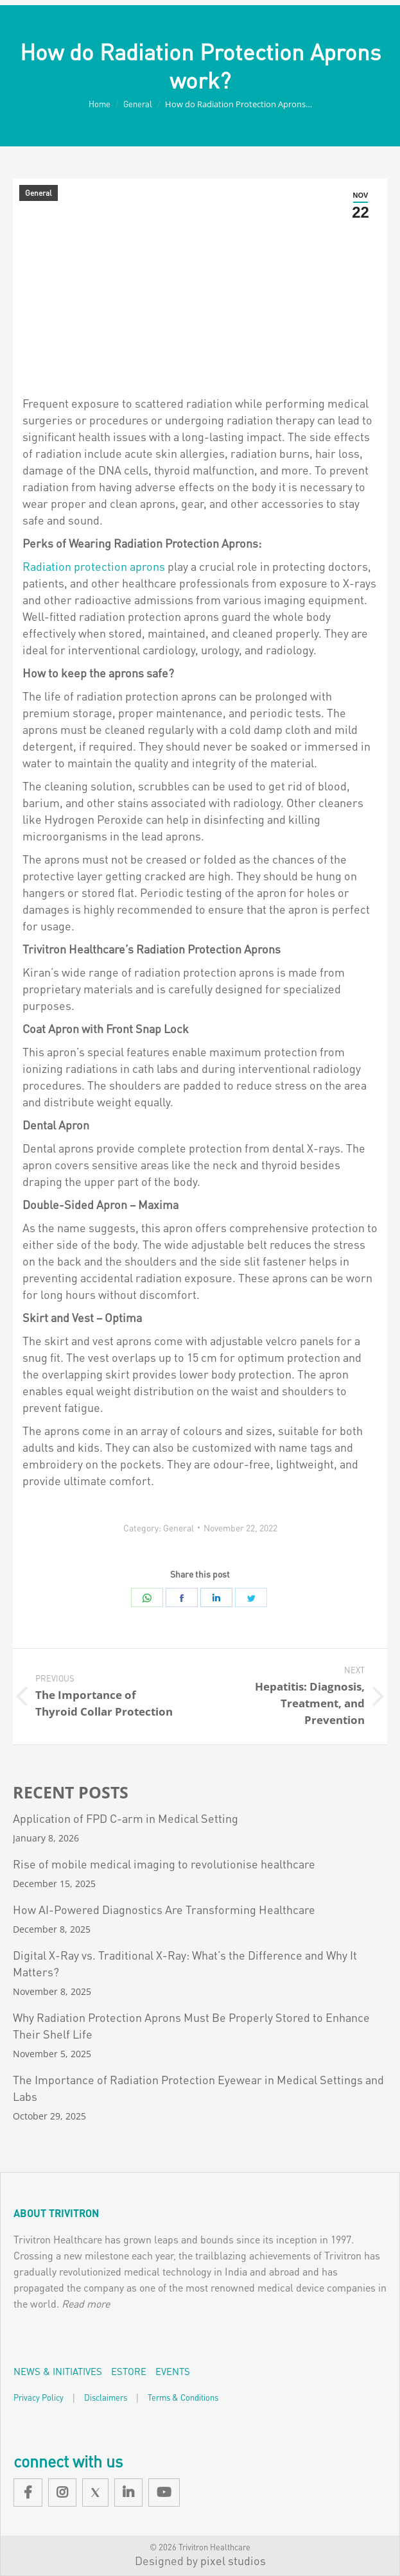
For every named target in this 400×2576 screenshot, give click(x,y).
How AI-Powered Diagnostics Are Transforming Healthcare (164, 1909)
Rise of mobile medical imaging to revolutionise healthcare (164, 1863)
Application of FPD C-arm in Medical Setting (125, 1818)
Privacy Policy (38, 2397)
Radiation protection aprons (93, 566)
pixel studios (233, 2560)
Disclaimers (105, 2397)
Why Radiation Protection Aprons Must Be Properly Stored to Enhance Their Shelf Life (191, 2025)
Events (172, 2371)
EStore (128, 2371)
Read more (86, 2303)
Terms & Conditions (183, 2397)
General (38, 193)
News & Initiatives (57, 2371)
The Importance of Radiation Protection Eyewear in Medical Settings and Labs (198, 2087)
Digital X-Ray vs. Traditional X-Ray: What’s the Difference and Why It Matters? (185, 1963)
